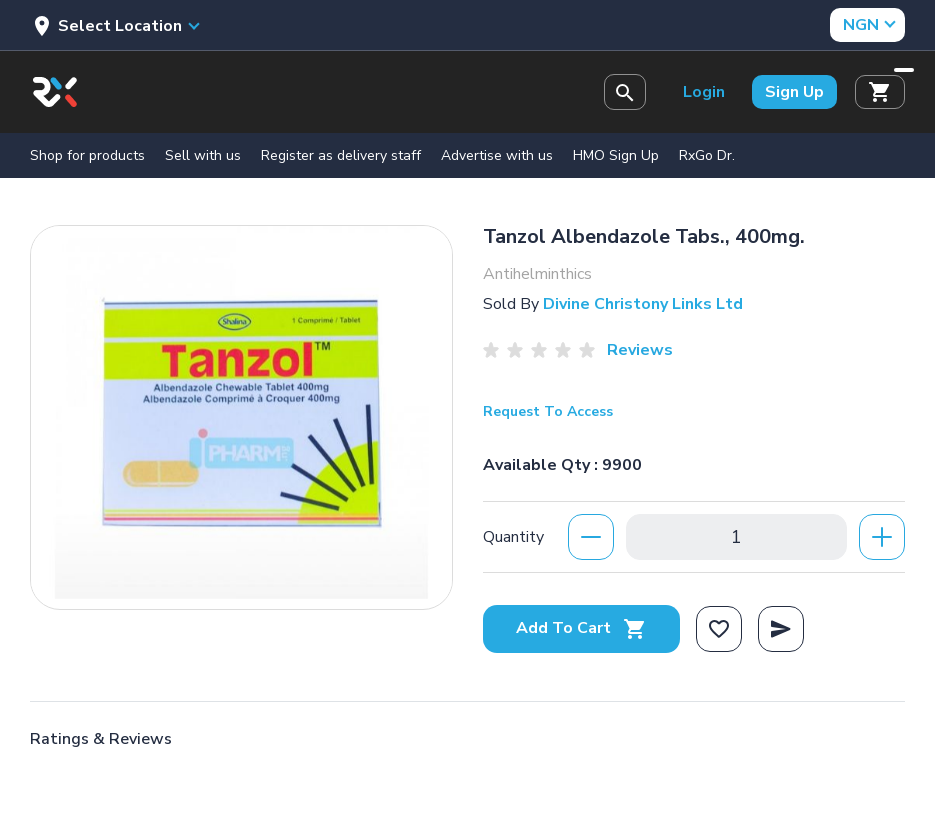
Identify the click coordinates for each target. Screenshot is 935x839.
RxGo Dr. (707, 155)
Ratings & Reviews (101, 739)
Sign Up (794, 92)
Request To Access (548, 411)
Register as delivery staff (341, 155)
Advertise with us (497, 155)
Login (704, 92)
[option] (241, 412)
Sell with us (203, 155)
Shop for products (87, 155)
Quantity (513, 537)
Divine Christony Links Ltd (643, 304)
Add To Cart (581, 628)
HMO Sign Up (616, 155)
